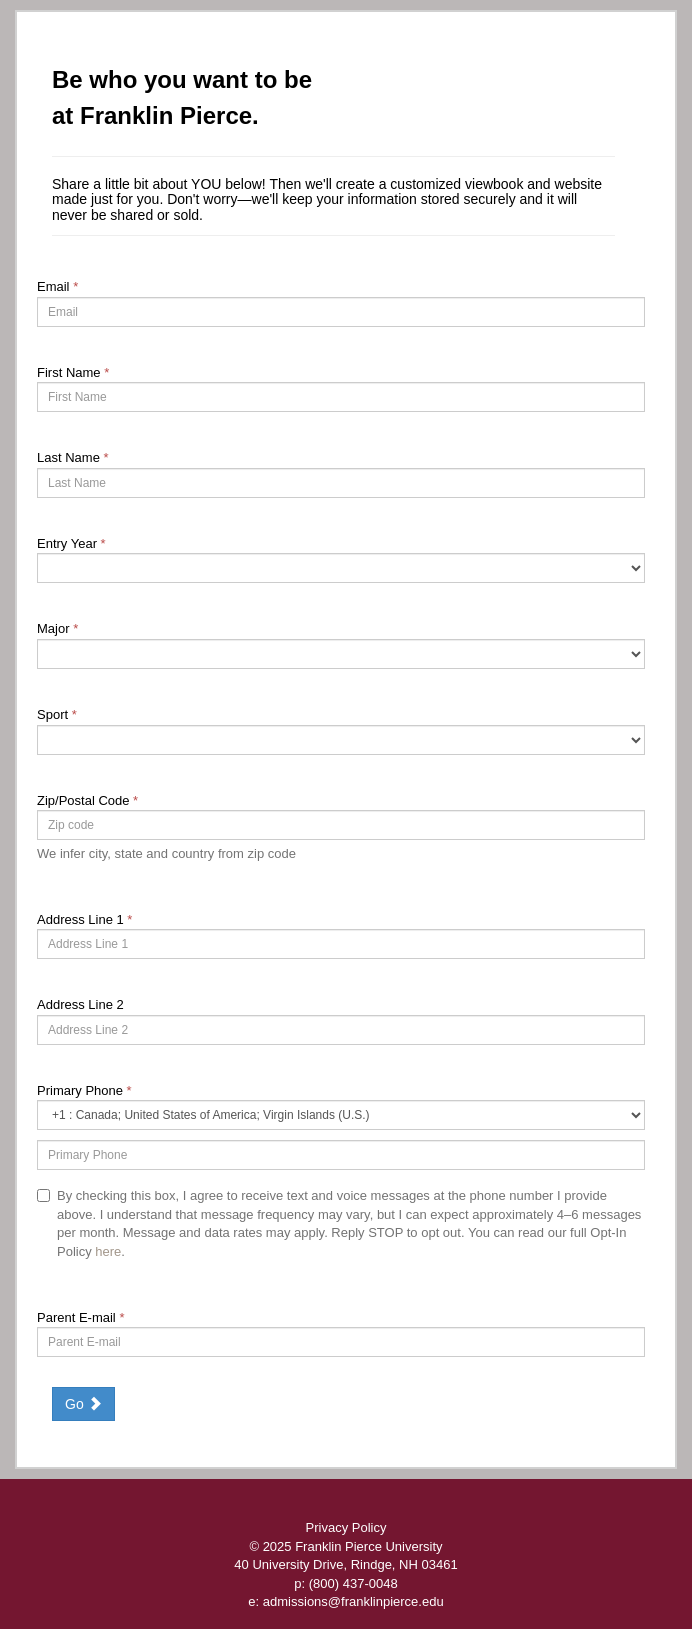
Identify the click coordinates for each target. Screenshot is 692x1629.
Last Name (73, 457)
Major (57, 628)
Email (57, 286)
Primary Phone (84, 1090)
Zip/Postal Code (87, 800)
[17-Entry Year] (341, 568)
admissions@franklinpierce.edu (353, 1601)
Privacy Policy (346, 1527)
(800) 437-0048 (353, 1583)
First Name (73, 372)
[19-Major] (341, 654)
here (108, 1251)
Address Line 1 (84, 919)
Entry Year (71, 543)
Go (83, 1404)
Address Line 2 (80, 1004)
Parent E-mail (80, 1317)
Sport (57, 714)
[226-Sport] (341, 740)
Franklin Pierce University (368, 1546)
